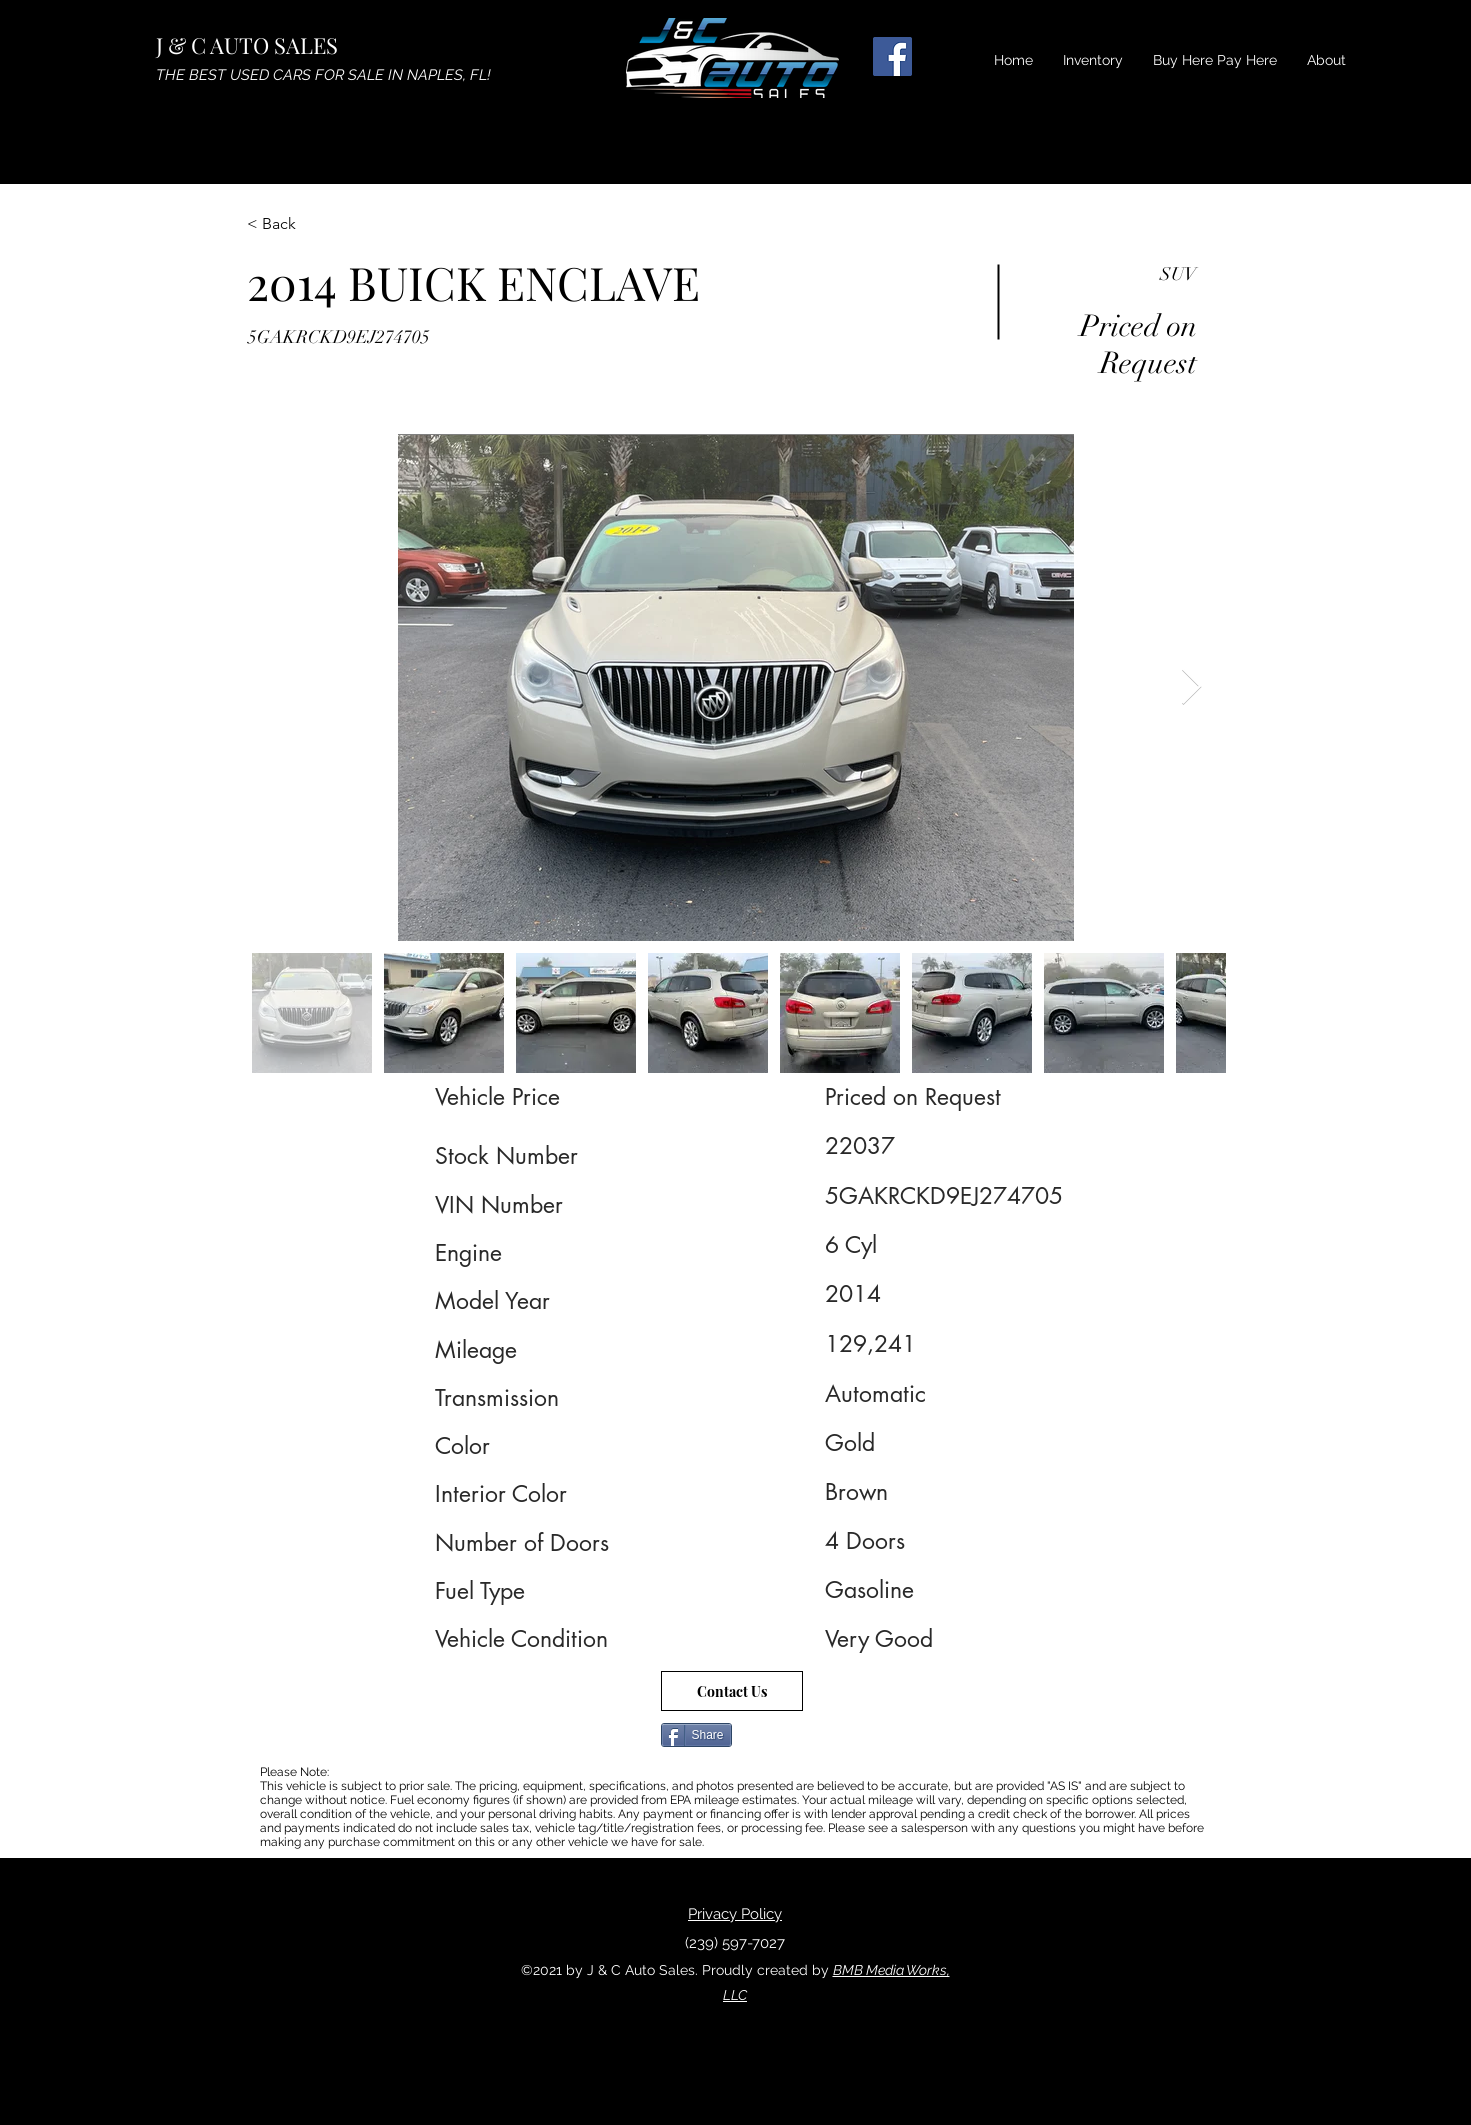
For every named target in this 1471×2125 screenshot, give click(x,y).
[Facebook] (892, 56)
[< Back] (318, 224)
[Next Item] (1191, 687)
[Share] (696, 1735)
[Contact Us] (732, 1691)
